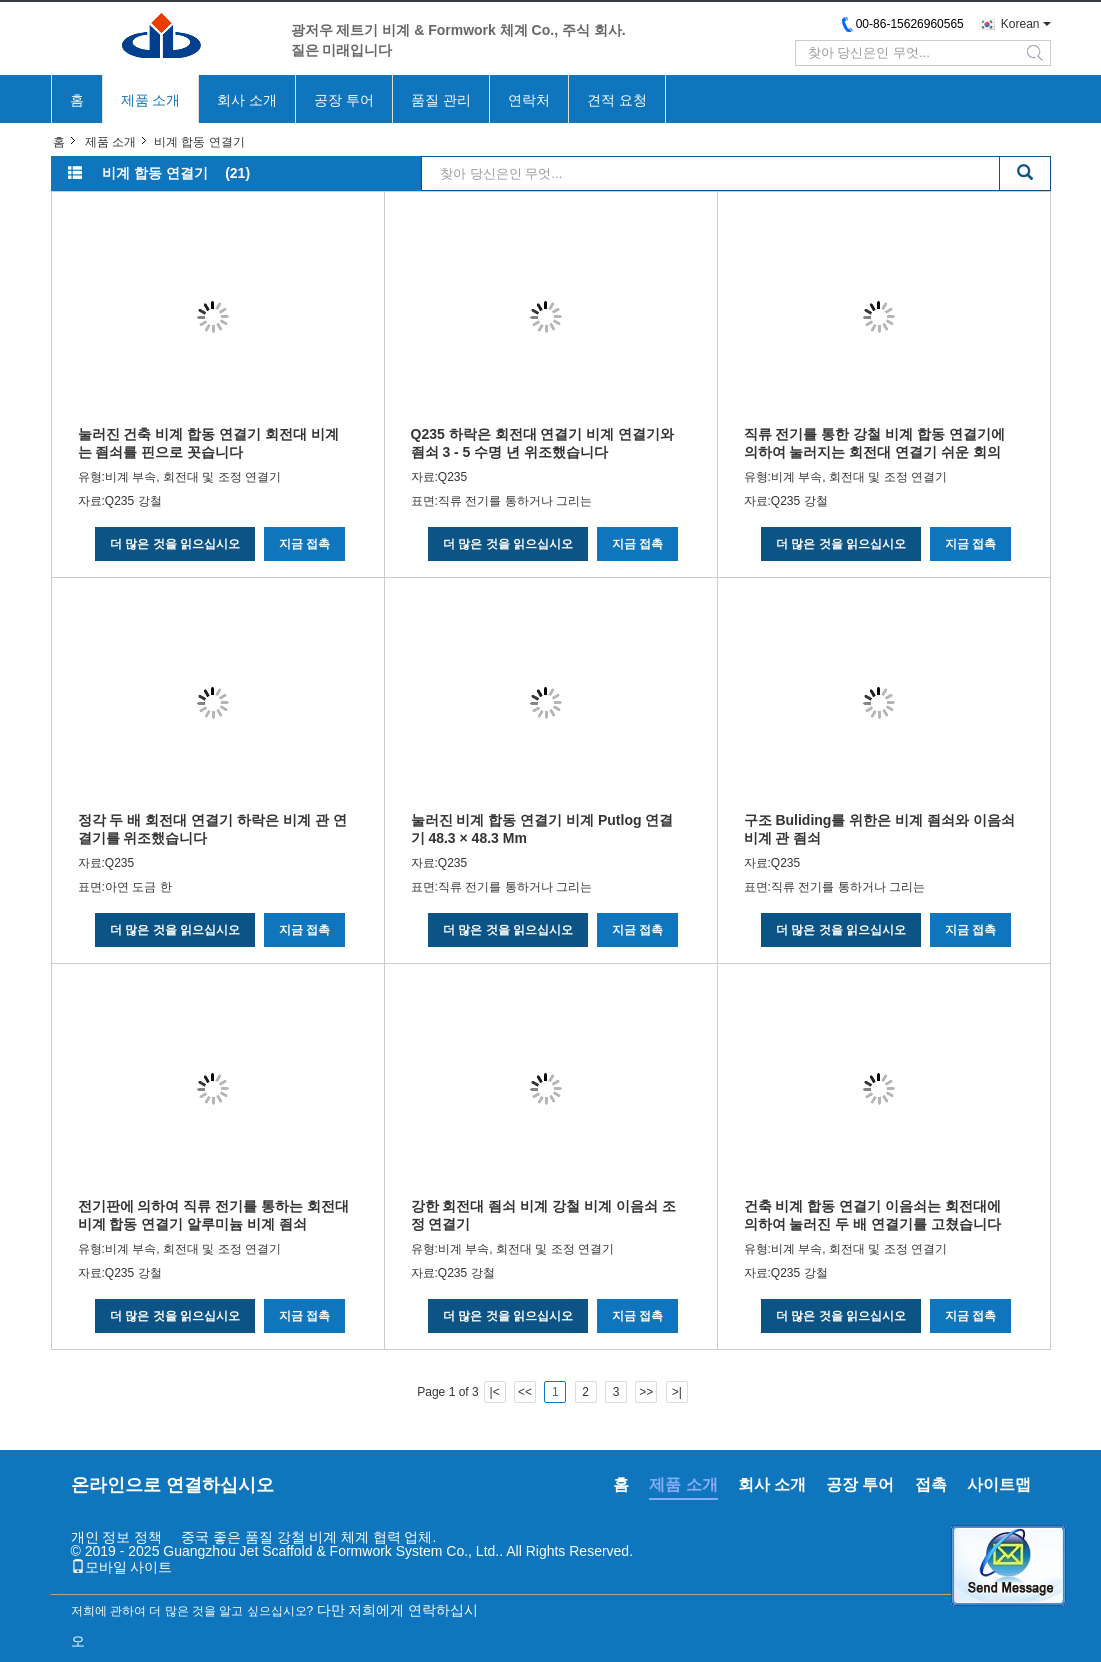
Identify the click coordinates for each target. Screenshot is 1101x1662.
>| (677, 1392)
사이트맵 (999, 1484)
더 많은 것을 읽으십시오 (175, 544)
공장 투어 (344, 100)
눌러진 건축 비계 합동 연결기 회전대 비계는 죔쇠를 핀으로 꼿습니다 (208, 443)
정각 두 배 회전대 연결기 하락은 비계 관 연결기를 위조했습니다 (212, 829)
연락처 (529, 100)
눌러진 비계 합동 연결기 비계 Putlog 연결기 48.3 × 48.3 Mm (542, 829)
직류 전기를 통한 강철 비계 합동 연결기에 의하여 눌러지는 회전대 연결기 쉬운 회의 (874, 443)
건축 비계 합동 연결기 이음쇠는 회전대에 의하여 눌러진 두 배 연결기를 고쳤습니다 (872, 1215)
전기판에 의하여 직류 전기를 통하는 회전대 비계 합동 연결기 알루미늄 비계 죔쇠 (213, 1215)
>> (646, 1392)
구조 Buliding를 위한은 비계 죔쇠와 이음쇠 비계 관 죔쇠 (879, 829)
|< (495, 1392)
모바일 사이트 (122, 1567)
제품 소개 (151, 100)
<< (525, 1392)
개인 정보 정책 (117, 1537)
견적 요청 (617, 100)
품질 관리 (441, 100)
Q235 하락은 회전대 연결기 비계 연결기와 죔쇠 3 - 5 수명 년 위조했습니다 (543, 443)
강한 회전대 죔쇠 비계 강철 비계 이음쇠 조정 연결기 (543, 1215)
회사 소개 (247, 100)
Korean (1020, 24)
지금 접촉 (304, 544)
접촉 (931, 1484)
